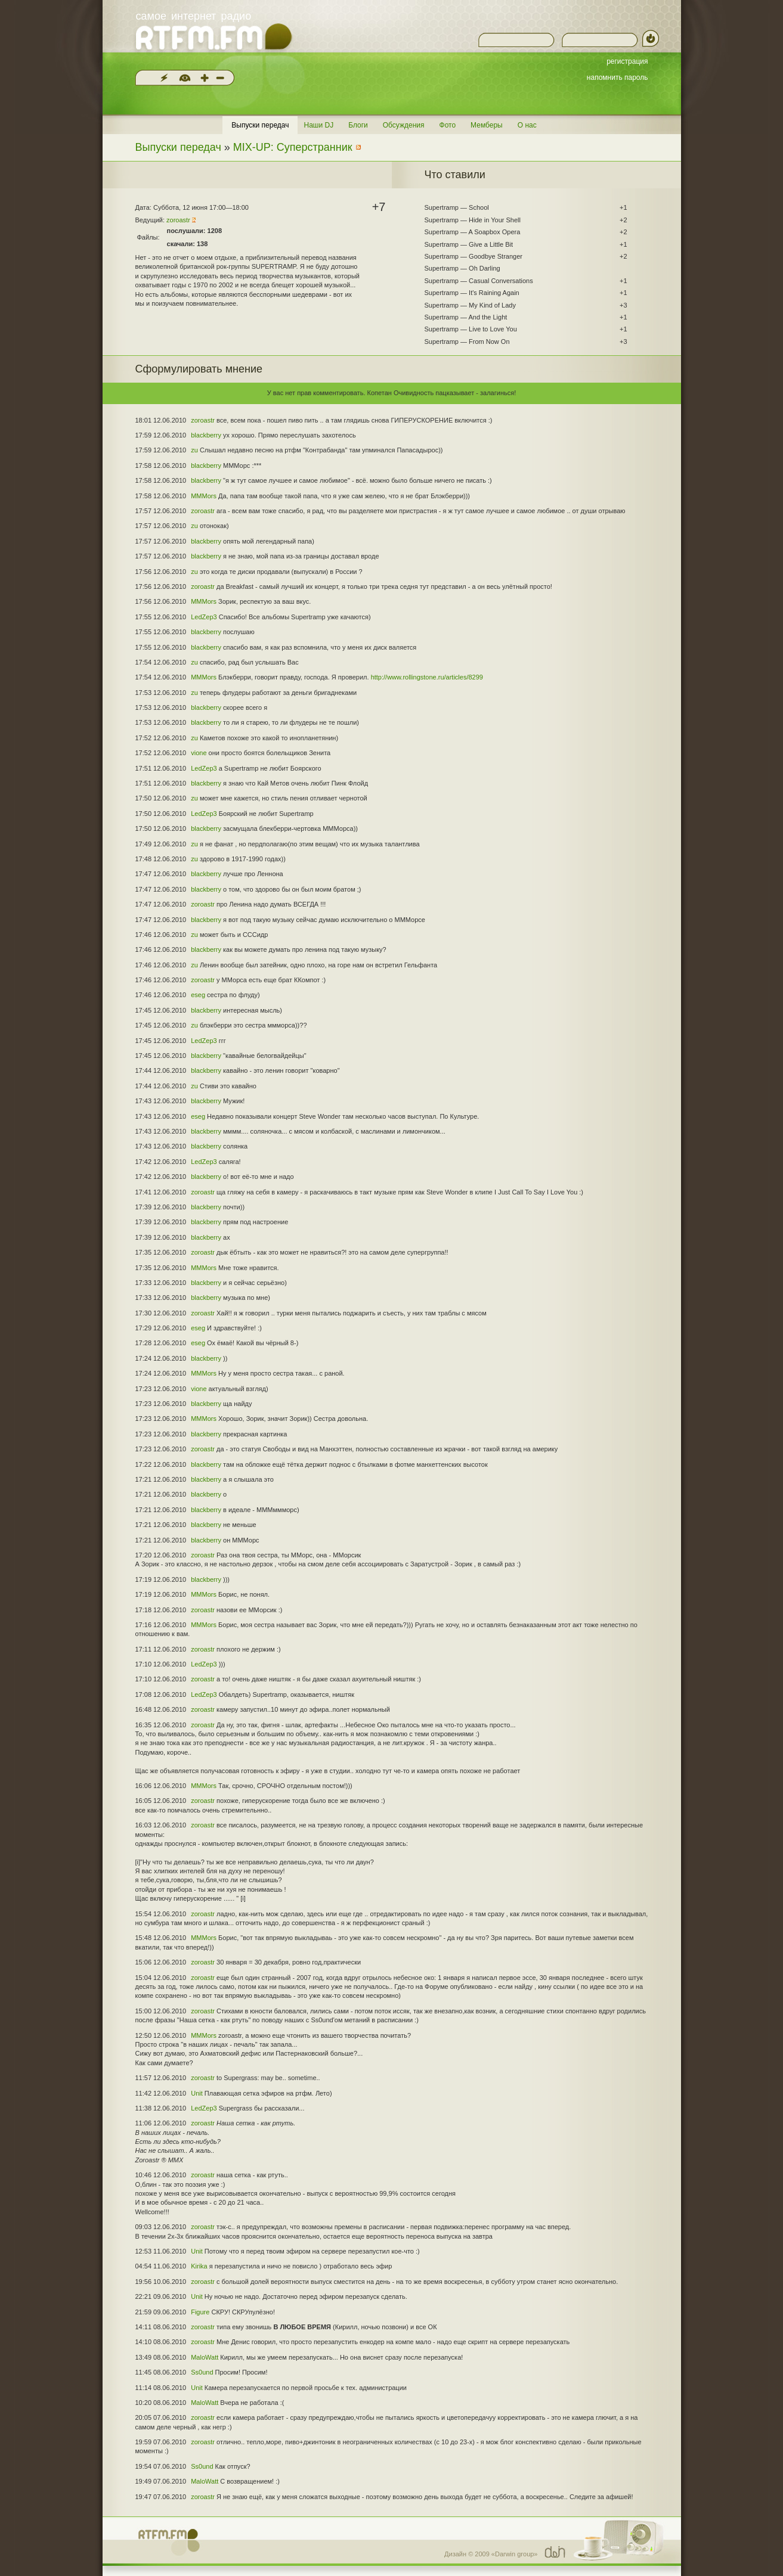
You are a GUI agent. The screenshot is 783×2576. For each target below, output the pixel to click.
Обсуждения (404, 125)
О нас (527, 125)
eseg (198, 994)
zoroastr (178, 220)
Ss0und (202, 2372)
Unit (197, 2093)
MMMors (203, 495)
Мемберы (487, 125)
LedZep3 (203, 616)
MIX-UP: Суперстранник (292, 147)
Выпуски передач (260, 125)
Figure (200, 2312)
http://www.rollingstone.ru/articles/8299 (427, 677)
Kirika (199, 2266)
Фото (448, 125)
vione (198, 752)
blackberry (206, 435)
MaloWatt (204, 2357)
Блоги (358, 125)
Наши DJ (318, 125)
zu (194, 450)
